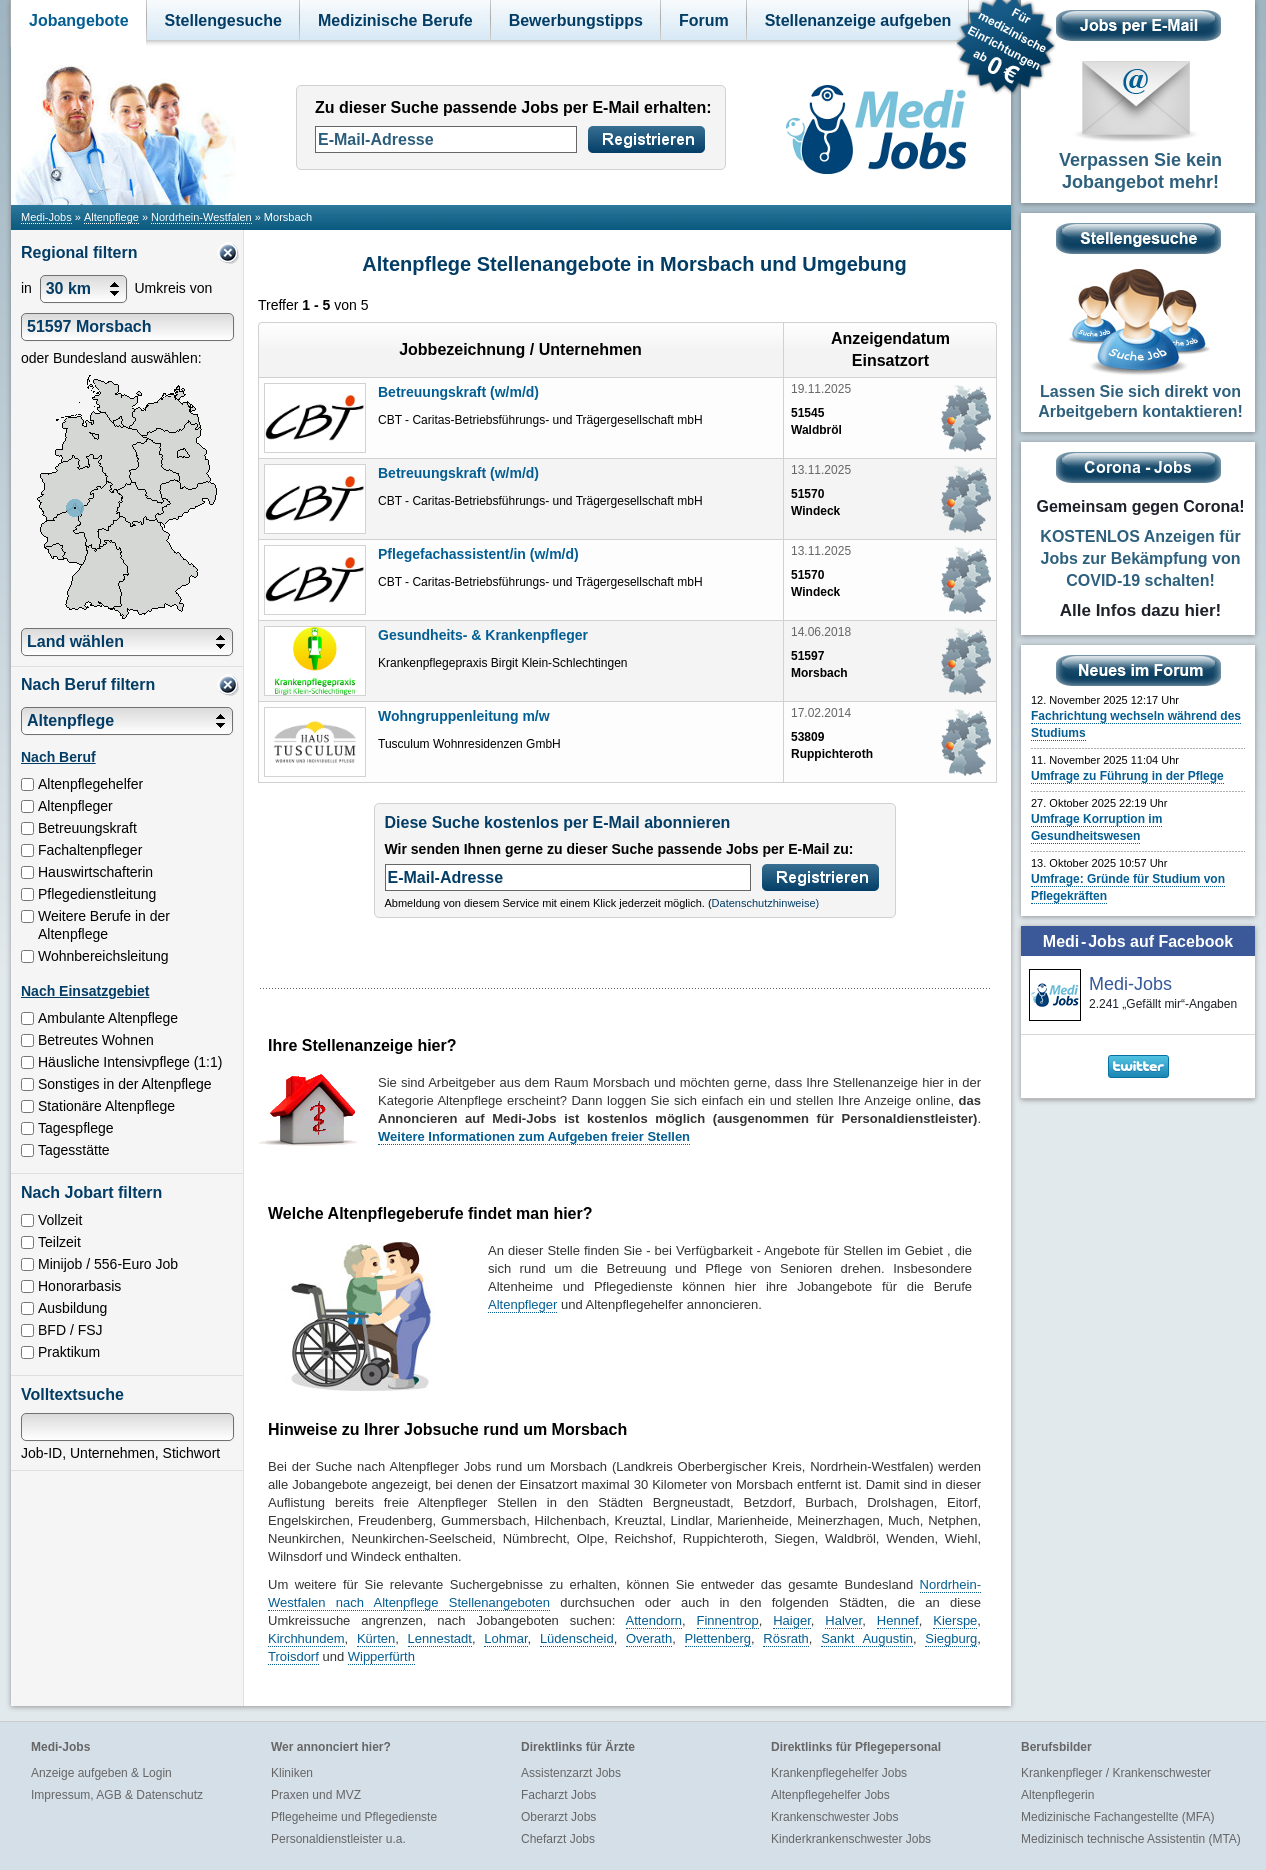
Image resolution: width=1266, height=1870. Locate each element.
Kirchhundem (306, 1638)
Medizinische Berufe (395, 20)
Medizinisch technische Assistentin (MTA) (1131, 1839)
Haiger (792, 1620)
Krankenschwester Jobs (834, 1817)
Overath (649, 1638)
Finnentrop (728, 1620)
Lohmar (505, 1638)
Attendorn (654, 1620)
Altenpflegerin (1057, 1795)
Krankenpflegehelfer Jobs (839, 1773)
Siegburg (951, 1638)
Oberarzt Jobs (558, 1817)
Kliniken (292, 1773)
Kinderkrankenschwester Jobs (851, 1839)
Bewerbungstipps (576, 20)
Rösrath (786, 1638)
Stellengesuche (223, 20)
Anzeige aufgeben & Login (101, 1773)
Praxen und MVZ (316, 1795)
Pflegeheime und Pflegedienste (354, 1817)
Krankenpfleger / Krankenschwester (1116, 1773)
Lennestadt (440, 1638)
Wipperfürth (381, 1656)
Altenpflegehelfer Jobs (830, 1795)
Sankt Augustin (867, 1638)
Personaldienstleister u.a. (338, 1839)
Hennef (898, 1620)
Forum (704, 20)
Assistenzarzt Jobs (571, 1773)
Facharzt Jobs (558, 1795)
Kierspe (955, 1620)
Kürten (376, 1638)
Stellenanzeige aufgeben (858, 20)
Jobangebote (79, 20)
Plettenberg (718, 1638)
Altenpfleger (522, 1304)
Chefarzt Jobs (558, 1839)
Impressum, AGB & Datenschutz (117, 1795)
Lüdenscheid (577, 1638)
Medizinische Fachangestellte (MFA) (1117, 1817)
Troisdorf (293, 1656)
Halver (843, 1620)
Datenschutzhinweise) (766, 903)
